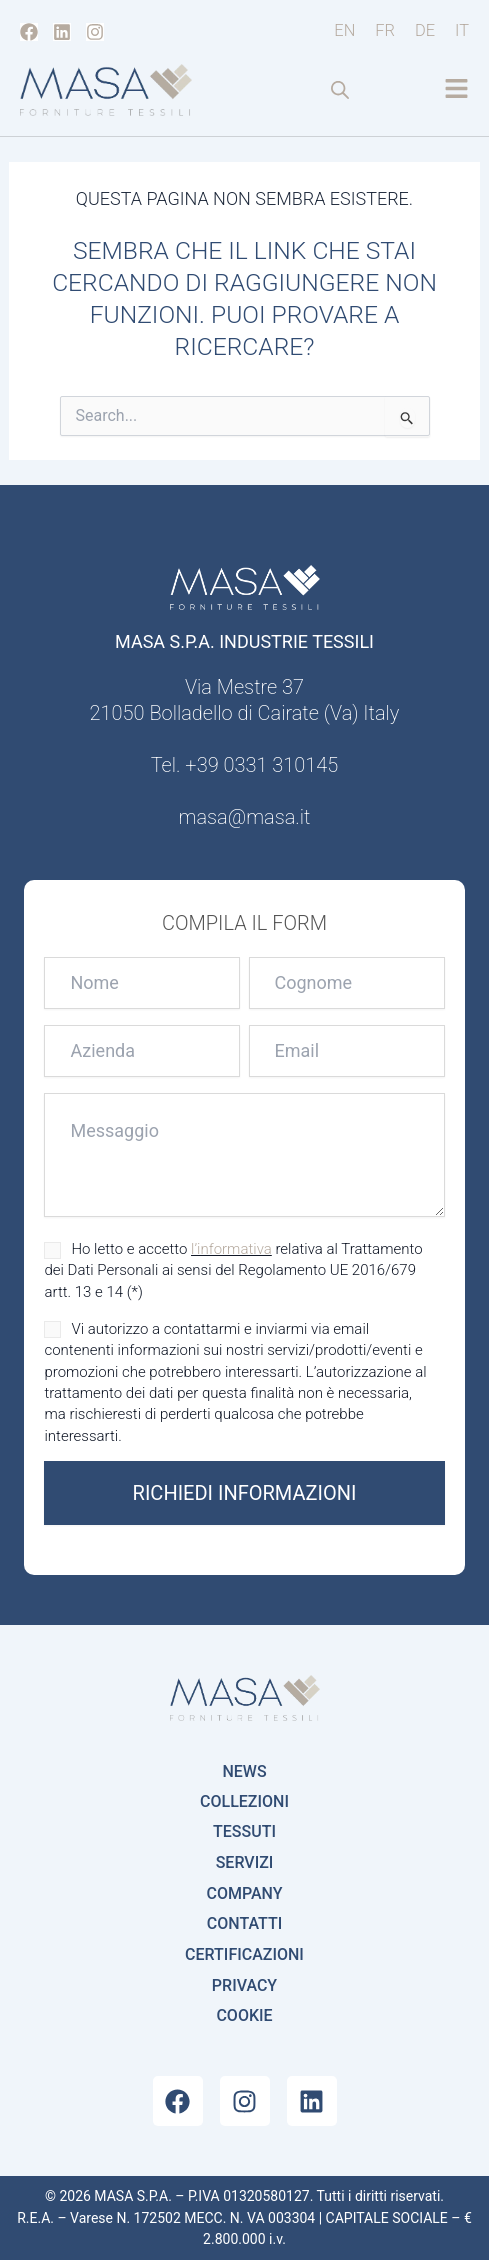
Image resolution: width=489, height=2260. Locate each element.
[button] (456, 90)
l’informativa (231, 1249)
